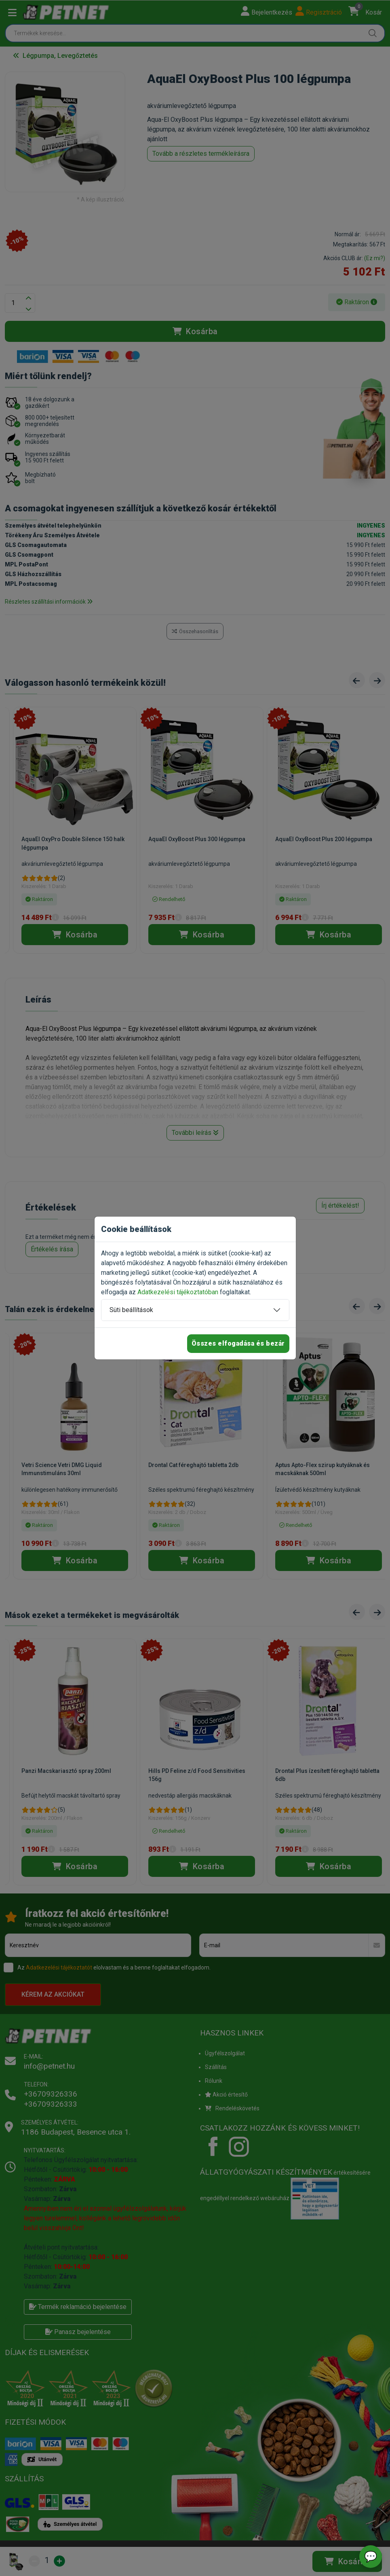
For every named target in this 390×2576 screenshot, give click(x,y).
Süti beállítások (131, 1310)
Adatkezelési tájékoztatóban (177, 1292)
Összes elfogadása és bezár (238, 1343)
